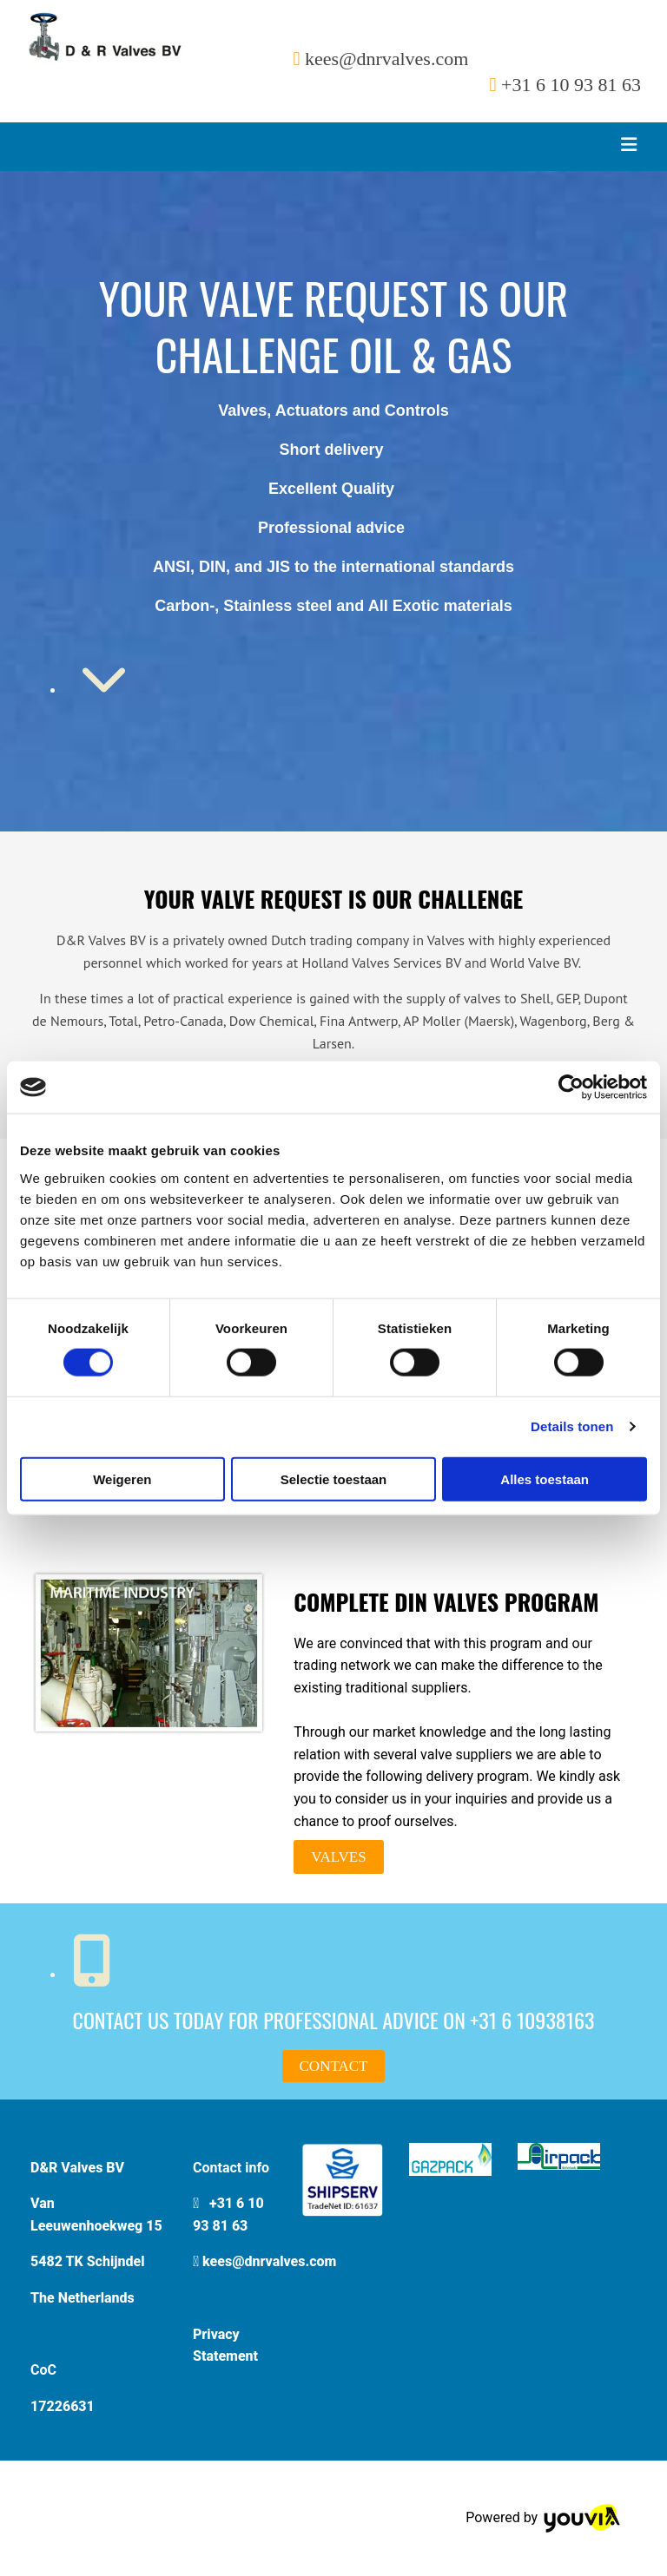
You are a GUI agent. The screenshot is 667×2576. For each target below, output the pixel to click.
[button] (338, 1857)
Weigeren (122, 1478)
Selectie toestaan (334, 1478)
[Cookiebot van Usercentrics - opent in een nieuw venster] (571, 1087)
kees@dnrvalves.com (269, 2261)
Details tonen (572, 1426)
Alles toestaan (544, 1478)
